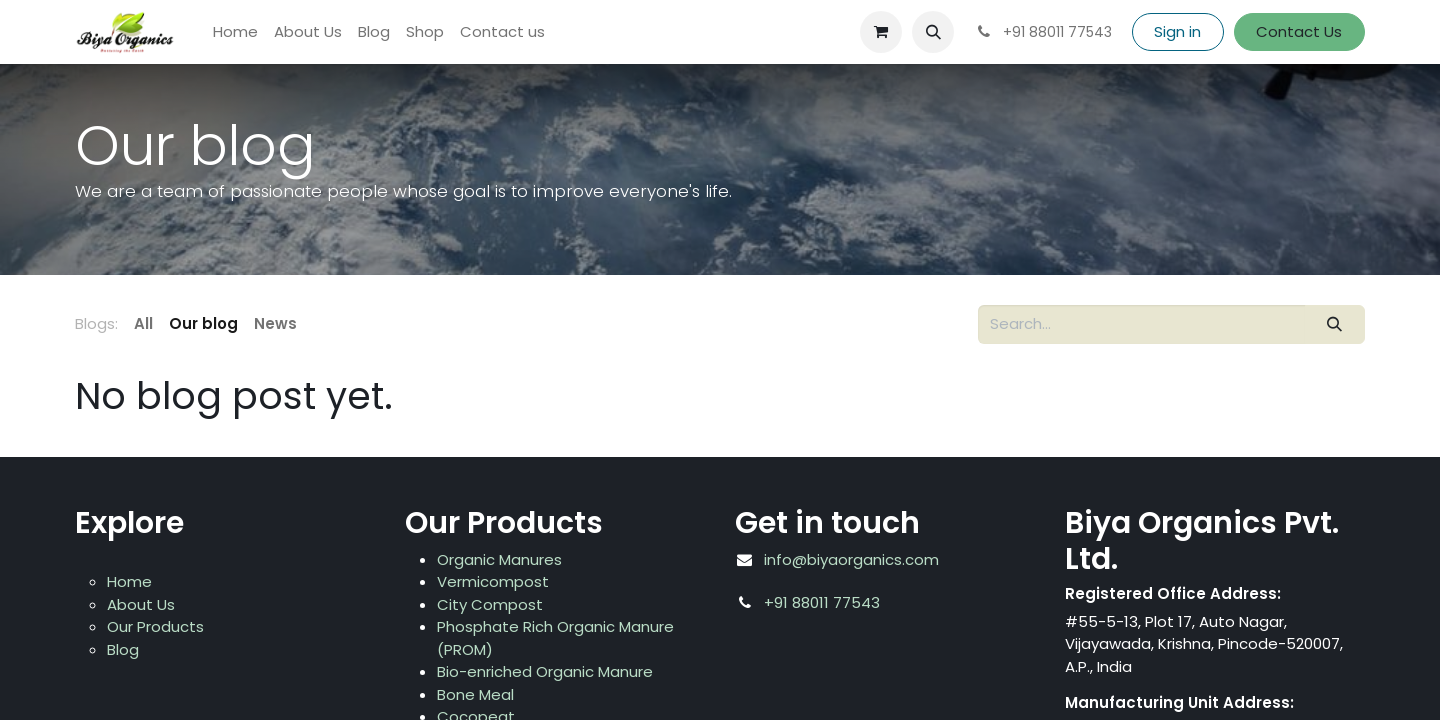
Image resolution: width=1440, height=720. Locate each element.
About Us (141, 604)
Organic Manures (499, 559)
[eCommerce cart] (881, 32)
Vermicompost (493, 581)
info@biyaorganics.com (851, 559)
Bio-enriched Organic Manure (545, 671)
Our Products (155, 626)
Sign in (1177, 31)
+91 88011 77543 (822, 602)
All (143, 323)
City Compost (490, 604)
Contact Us (1299, 31)
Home (129, 581)
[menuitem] (235, 32)
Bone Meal (475, 694)
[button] (933, 32)
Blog (123, 649)
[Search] (1335, 324)
